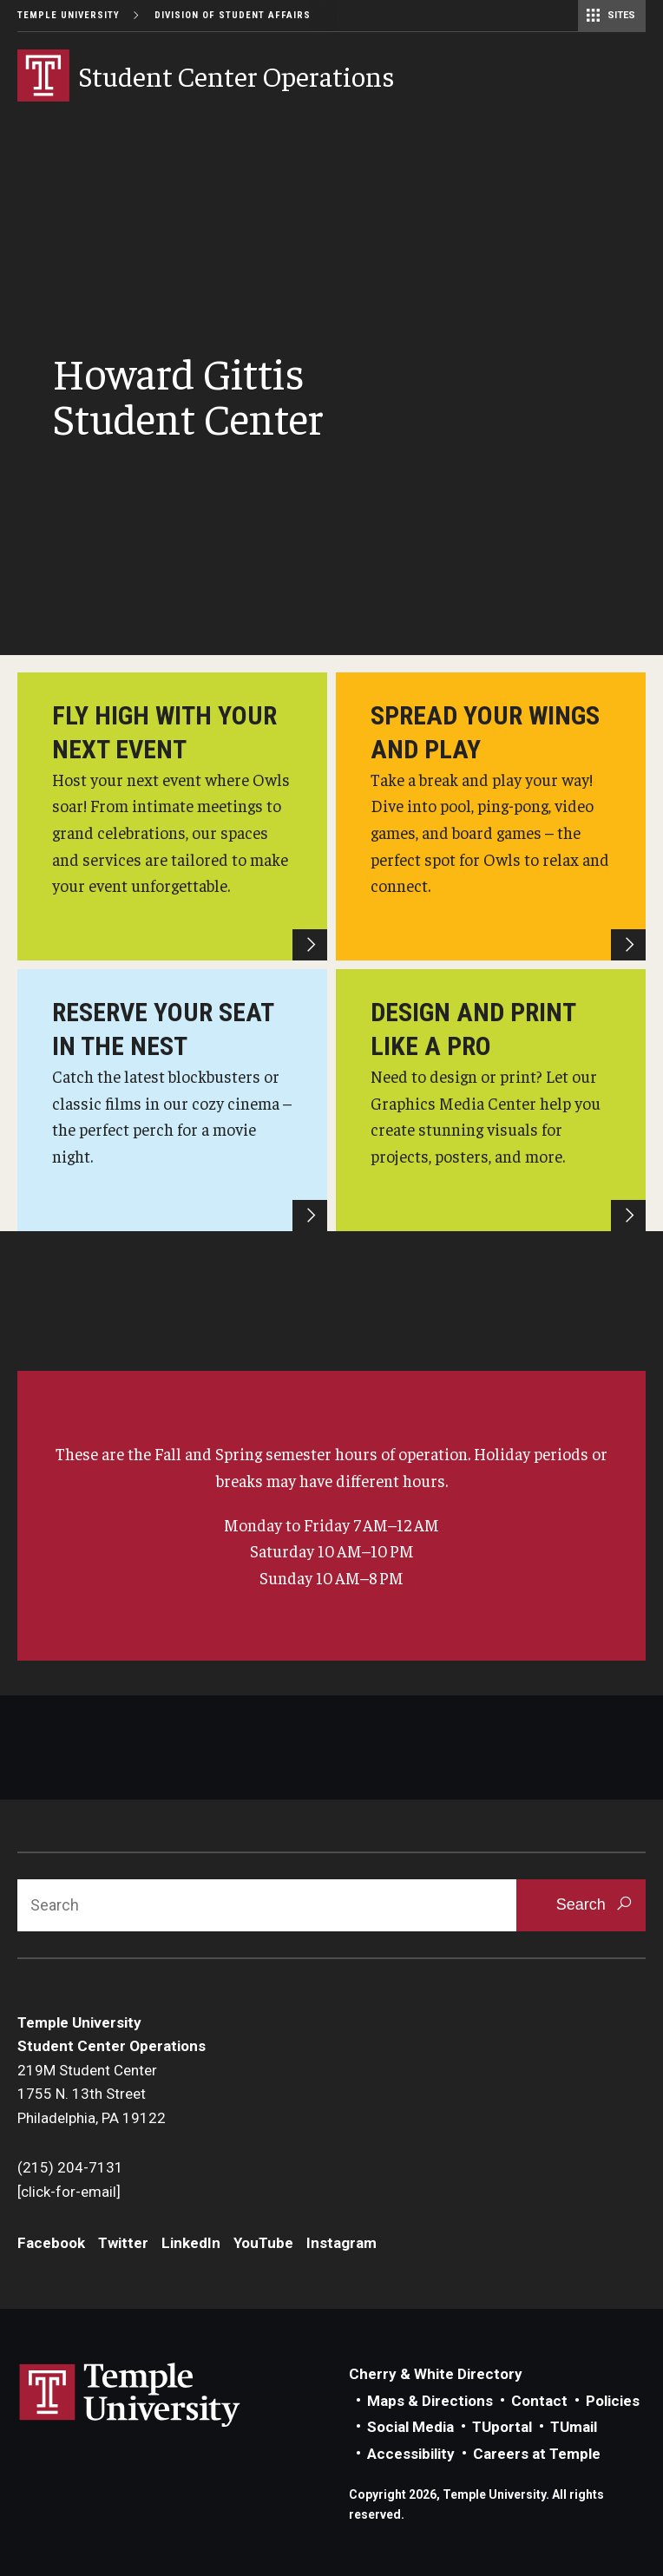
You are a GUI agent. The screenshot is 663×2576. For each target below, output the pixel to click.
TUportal (502, 2426)
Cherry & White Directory (435, 2374)
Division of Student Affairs (232, 15)
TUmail (573, 2426)
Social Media (410, 2426)
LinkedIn (190, 2243)
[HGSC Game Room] (491, 816)
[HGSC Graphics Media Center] (491, 1100)
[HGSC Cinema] (172, 1100)
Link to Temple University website (130, 2395)
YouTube (263, 2243)
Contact (539, 2400)
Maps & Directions (430, 2400)
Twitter (123, 2243)
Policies (613, 2400)
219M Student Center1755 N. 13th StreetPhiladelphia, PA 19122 (91, 2094)
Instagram (341, 2243)
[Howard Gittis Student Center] (172, 816)
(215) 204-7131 (70, 2167)
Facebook (51, 2243)
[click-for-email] (69, 2191)
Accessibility (411, 2453)
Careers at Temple (537, 2453)
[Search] (266, 1905)
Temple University (68, 15)
